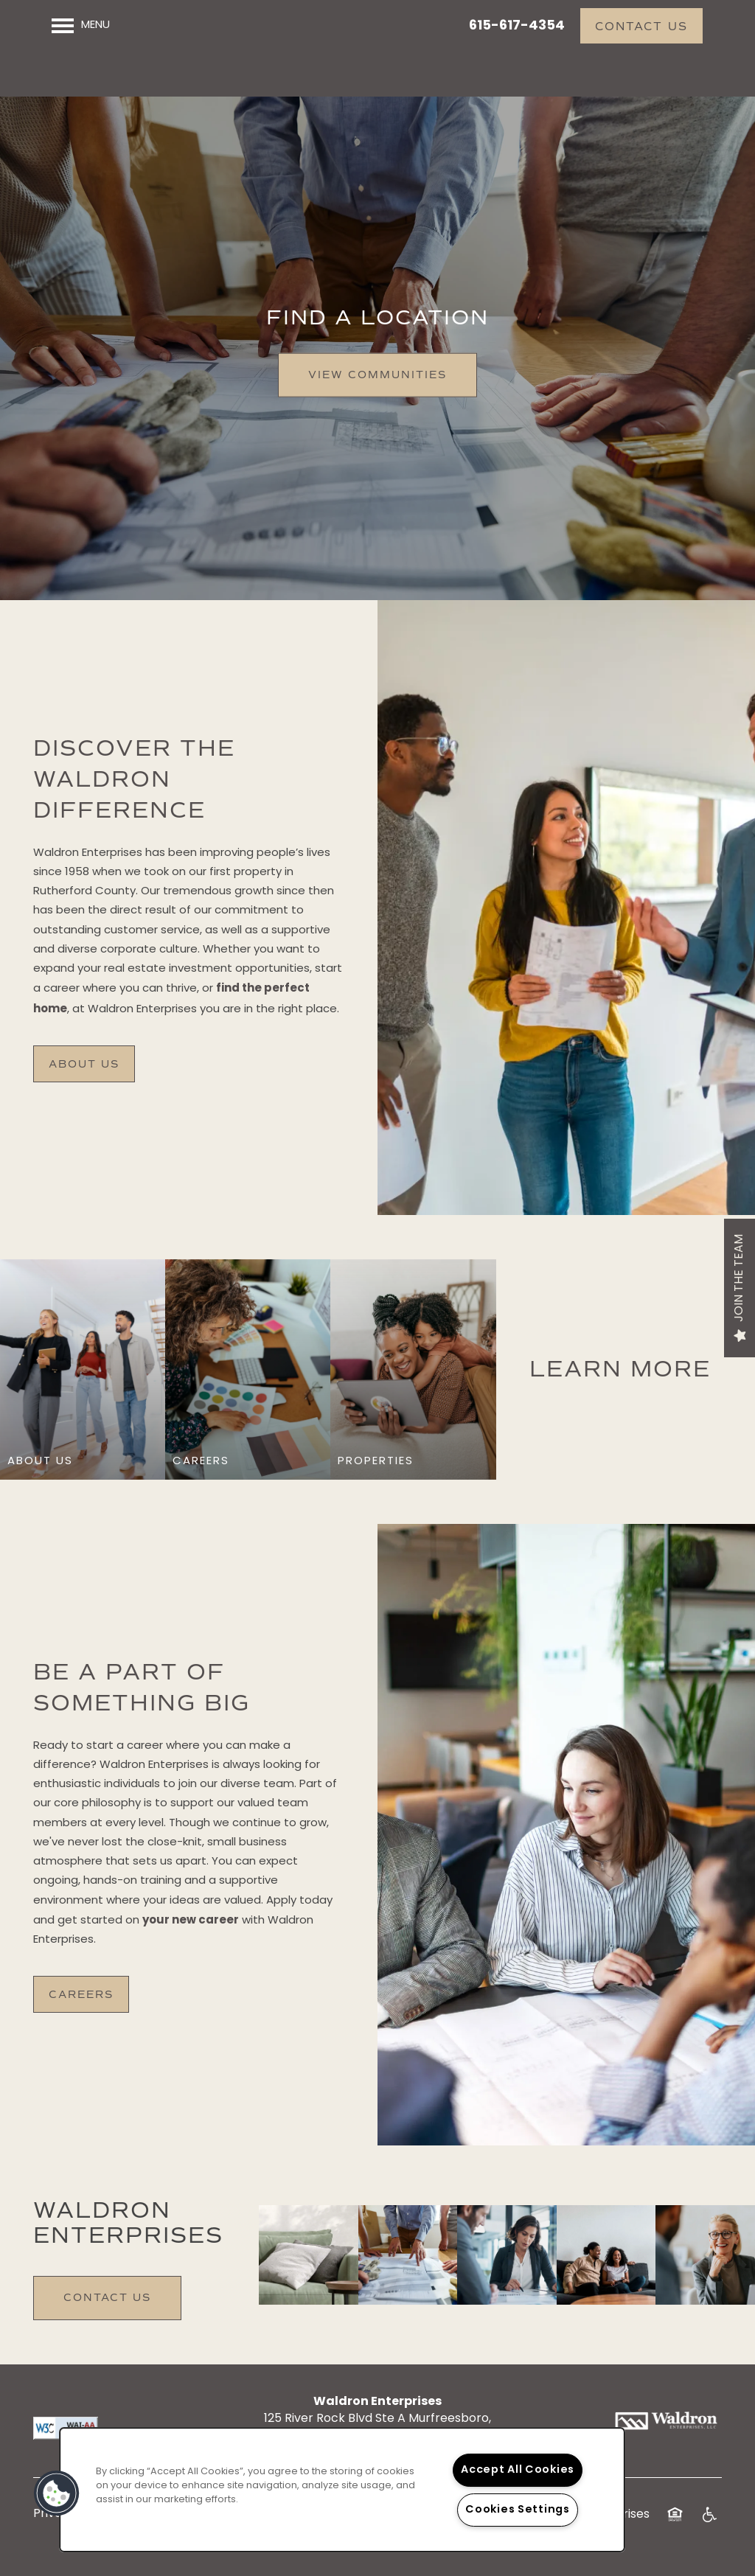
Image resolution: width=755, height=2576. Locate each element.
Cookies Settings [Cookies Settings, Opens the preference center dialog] (517, 2510)
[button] (641, 25)
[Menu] (81, 26)
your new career (190, 1929)
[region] (342, 2489)
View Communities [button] (377, 383)
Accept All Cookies (517, 2470)
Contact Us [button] (107, 2306)
